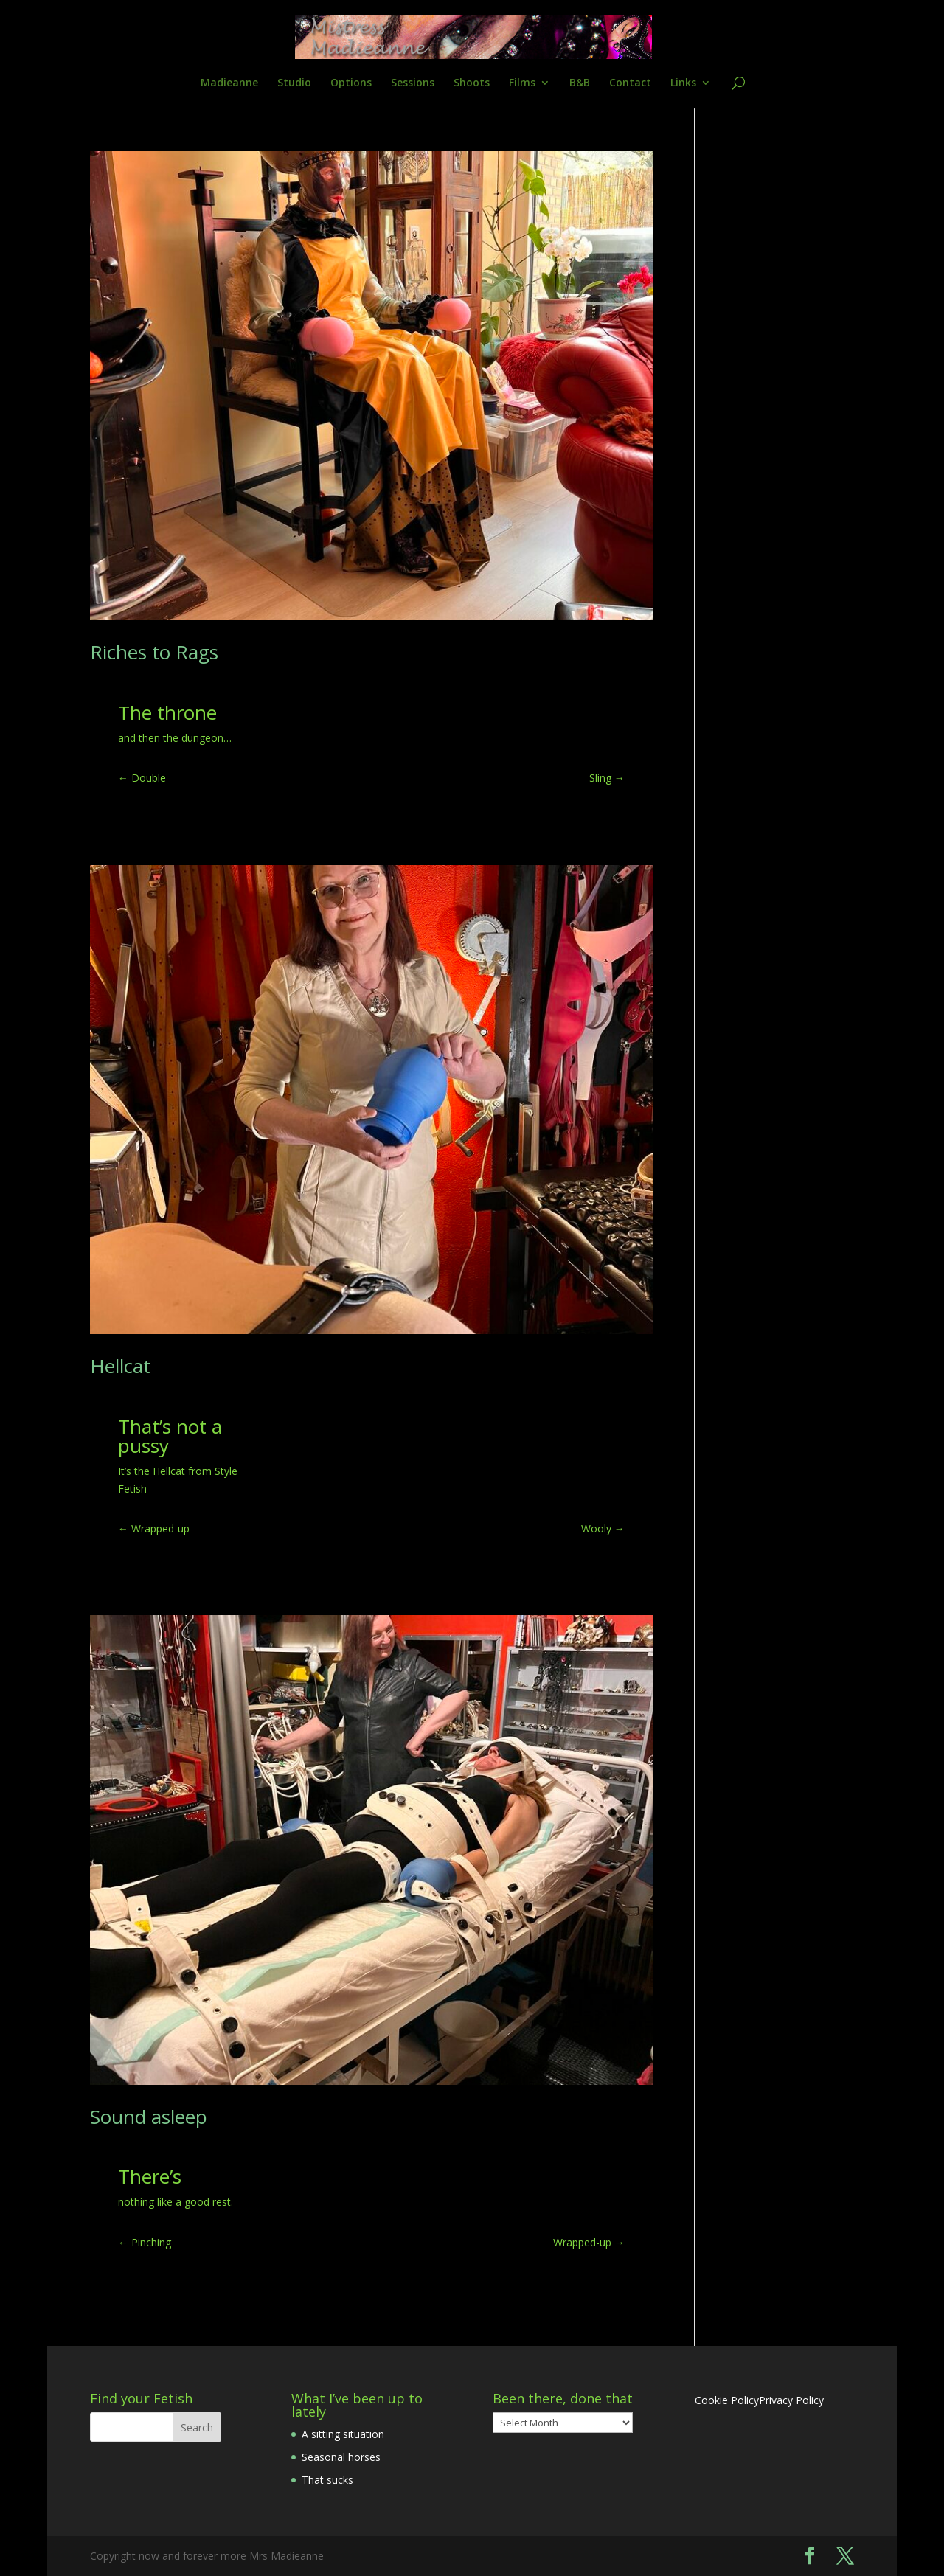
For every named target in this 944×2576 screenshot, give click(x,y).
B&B (579, 83)
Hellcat (120, 1366)
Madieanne (229, 83)
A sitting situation (343, 2434)
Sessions (412, 83)
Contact (630, 83)
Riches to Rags (154, 652)
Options (351, 83)
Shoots (472, 83)
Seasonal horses (341, 2457)
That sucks (327, 2480)
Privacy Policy (791, 2400)
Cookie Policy (727, 2400)
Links (683, 83)
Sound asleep (148, 2116)
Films (522, 83)
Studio (294, 83)
